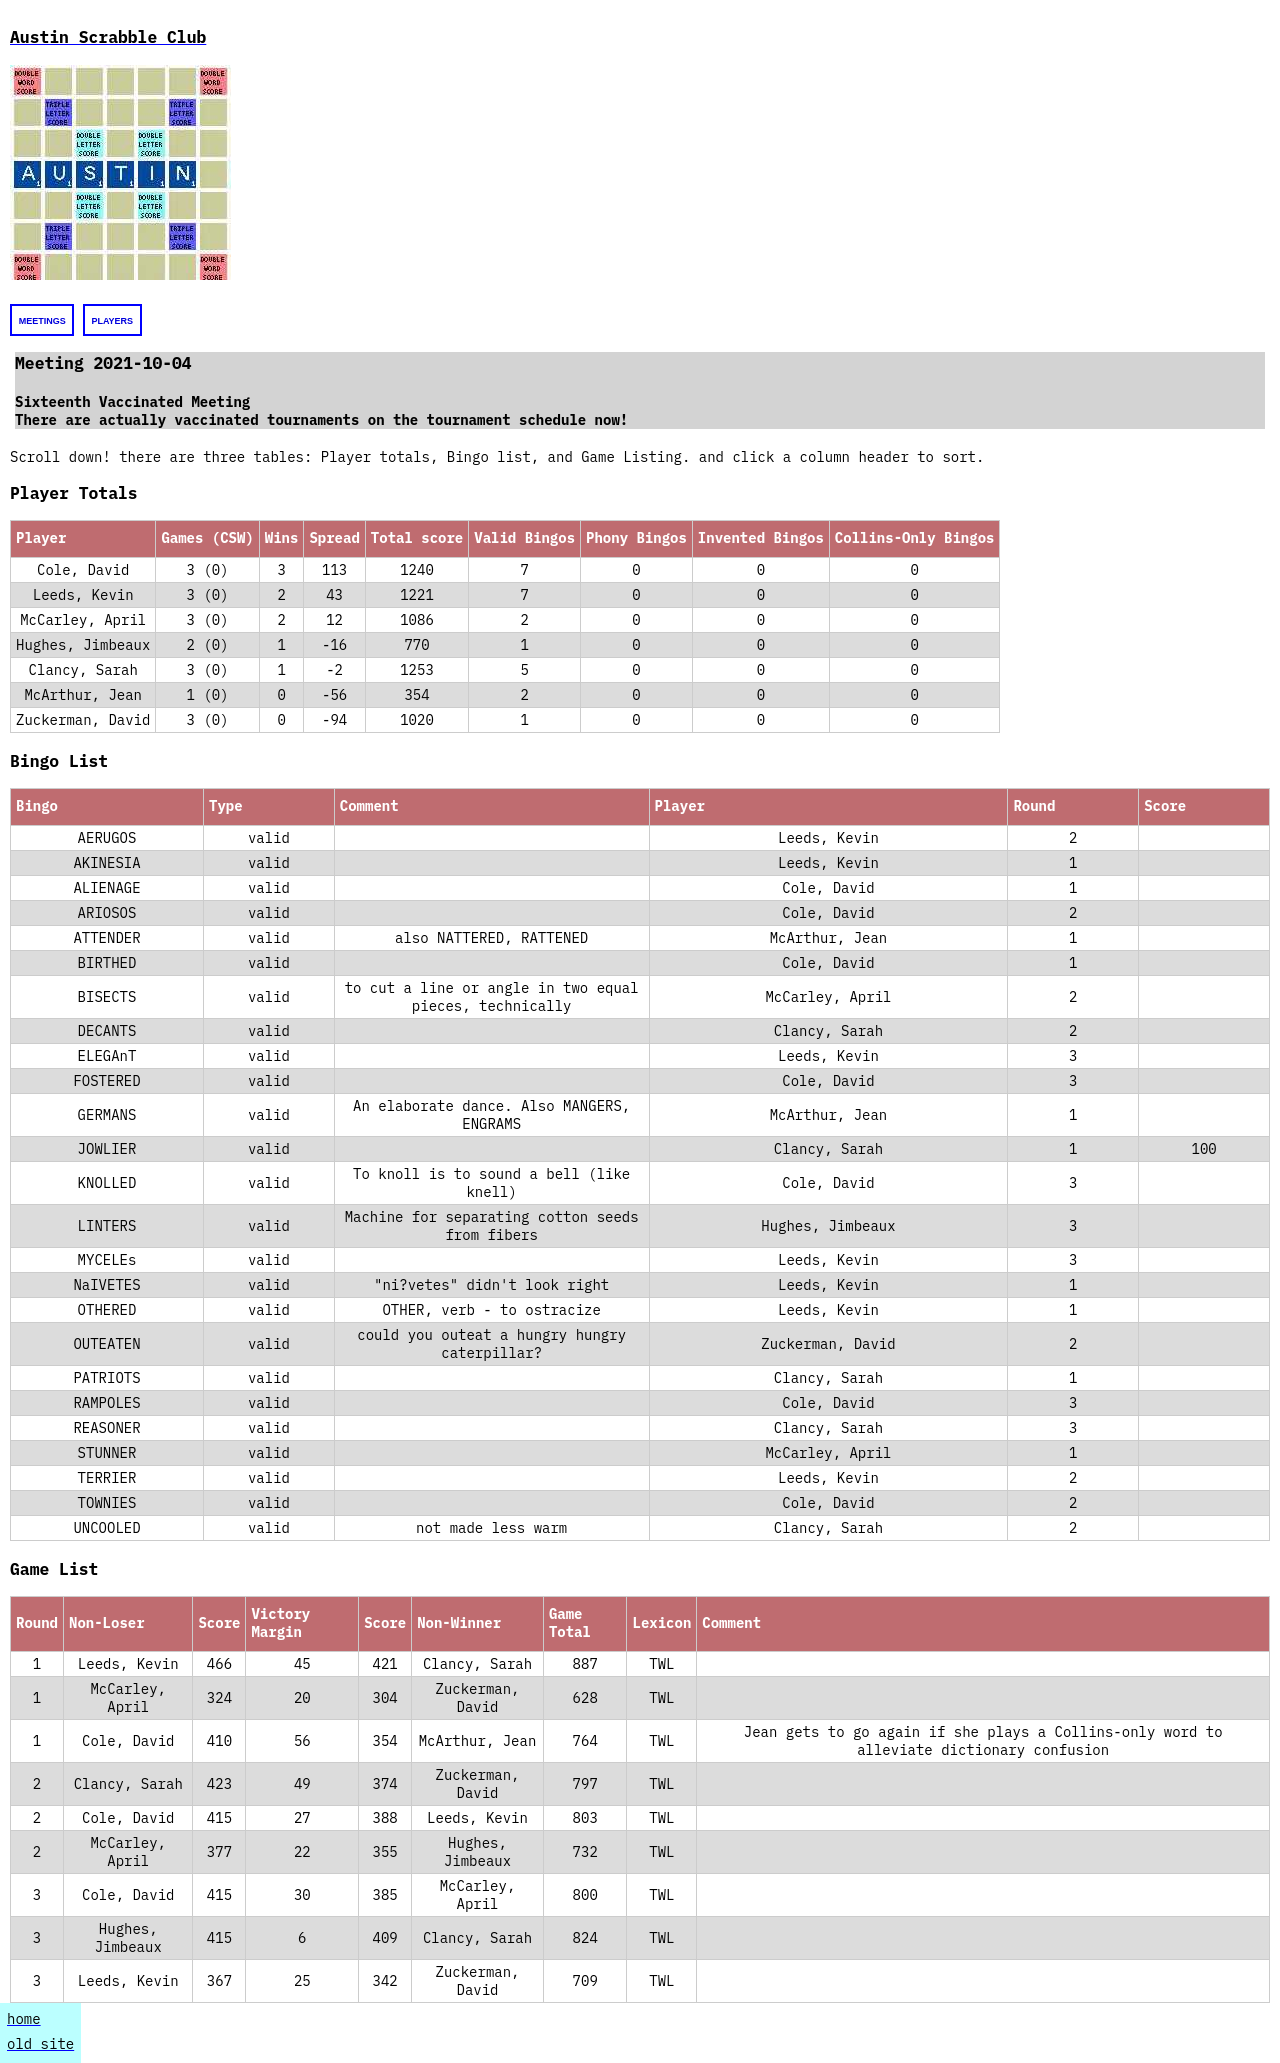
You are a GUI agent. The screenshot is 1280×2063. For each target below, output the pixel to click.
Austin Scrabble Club (108, 37)
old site (40, 2044)
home (24, 2019)
